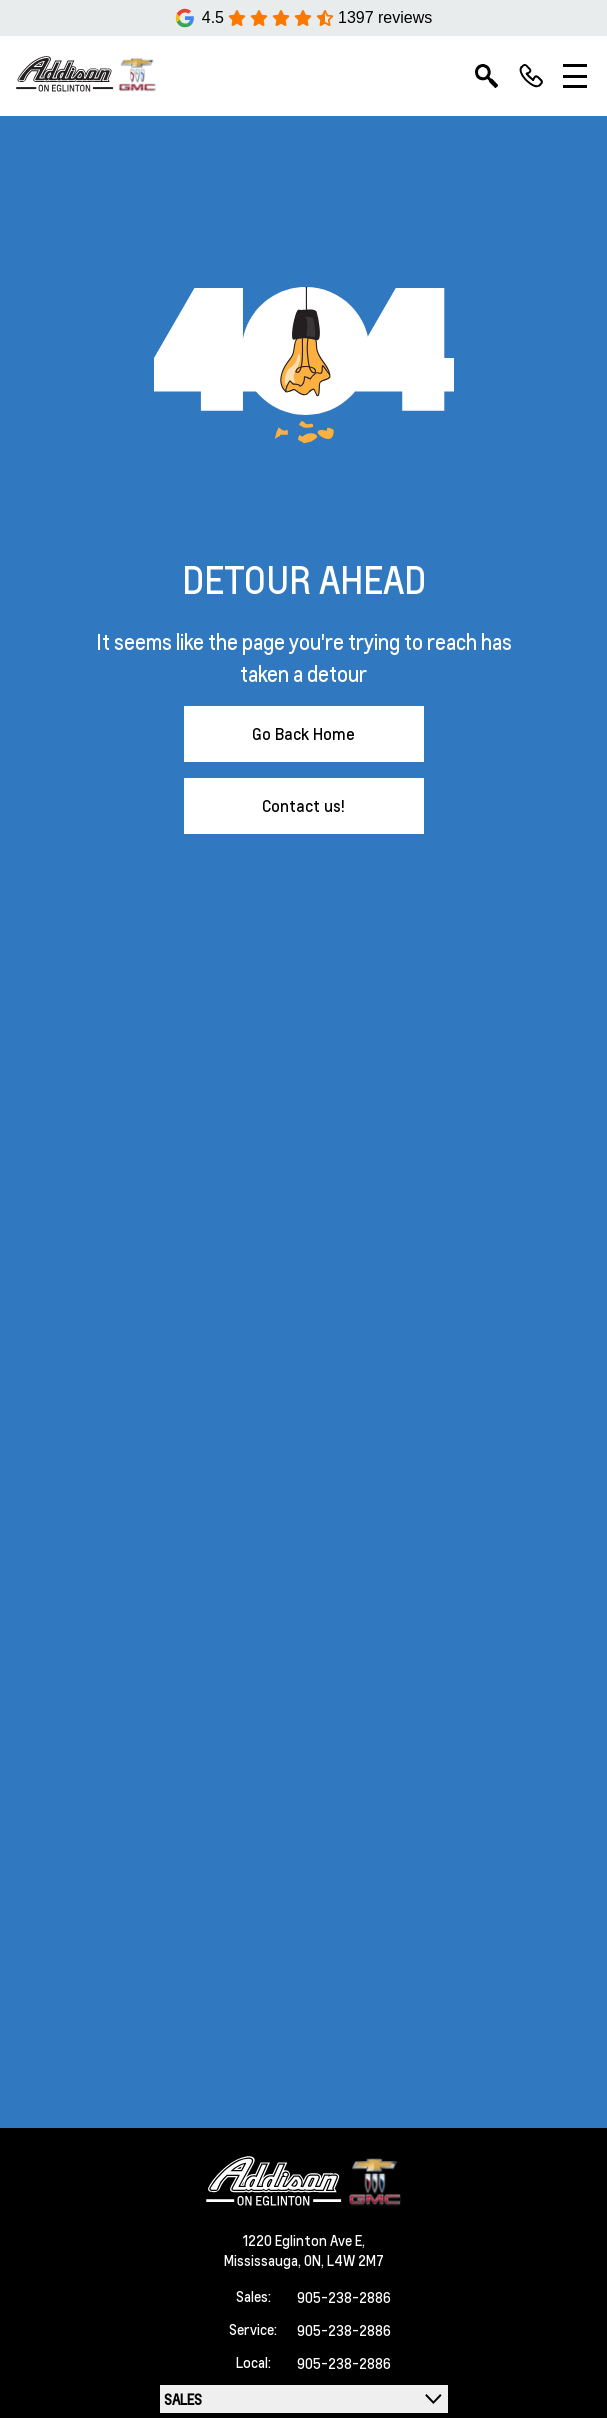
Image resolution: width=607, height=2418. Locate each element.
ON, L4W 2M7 (344, 2260)
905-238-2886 (344, 2297)
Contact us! (303, 805)
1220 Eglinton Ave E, (304, 2240)
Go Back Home (303, 733)
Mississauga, (264, 2260)
